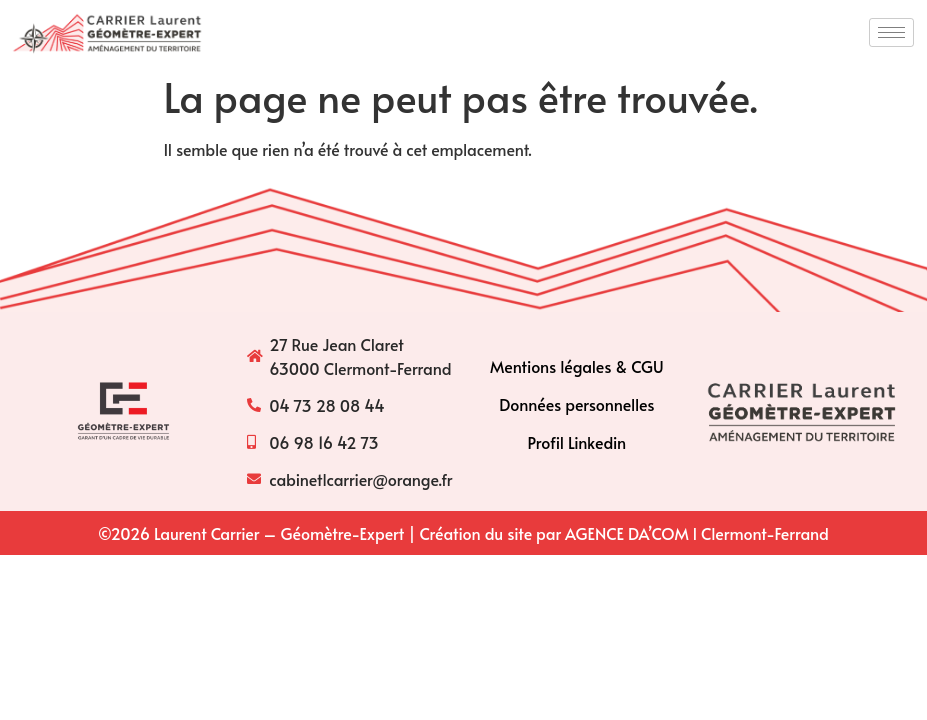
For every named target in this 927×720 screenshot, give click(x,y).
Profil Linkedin (577, 442)
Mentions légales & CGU (577, 366)
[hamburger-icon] (891, 32)
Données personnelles (576, 404)
